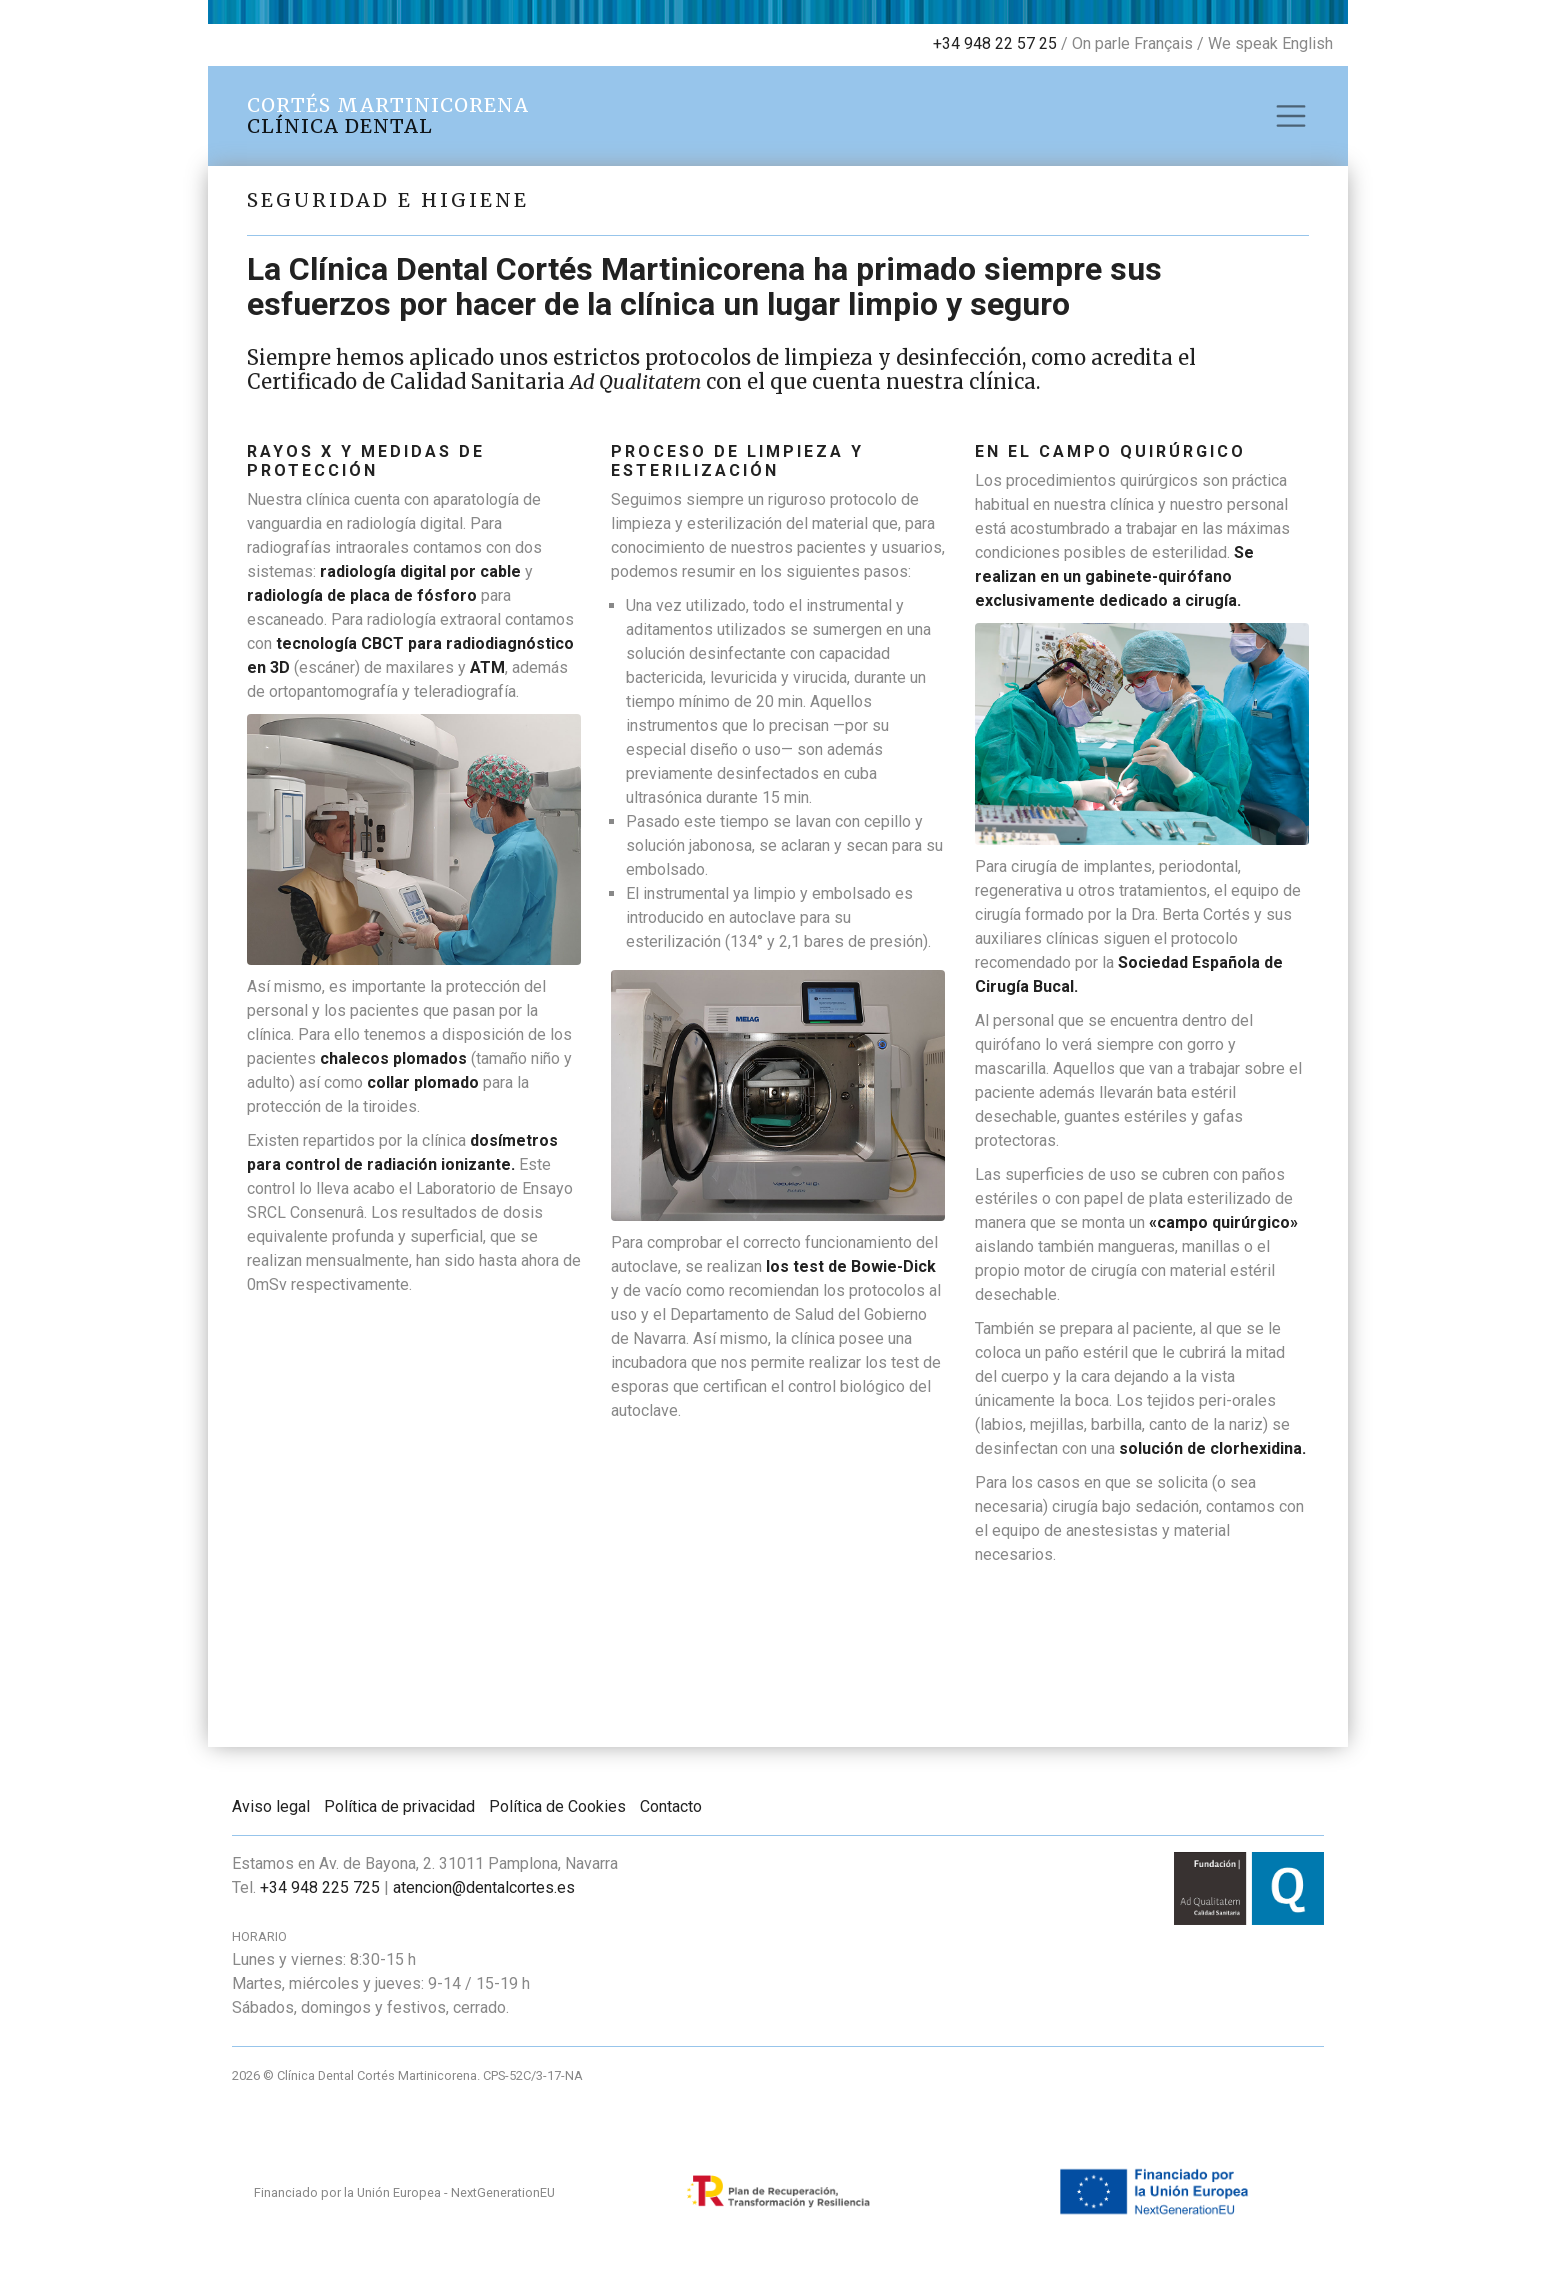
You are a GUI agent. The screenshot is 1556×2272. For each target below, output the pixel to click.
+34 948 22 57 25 (995, 43)
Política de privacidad (399, 1806)
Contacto (671, 1806)
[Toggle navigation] (1291, 116)
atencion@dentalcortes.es (484, 1887)
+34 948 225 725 (320, 1887)
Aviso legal (271, 1806)
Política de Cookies (557, 1806)
